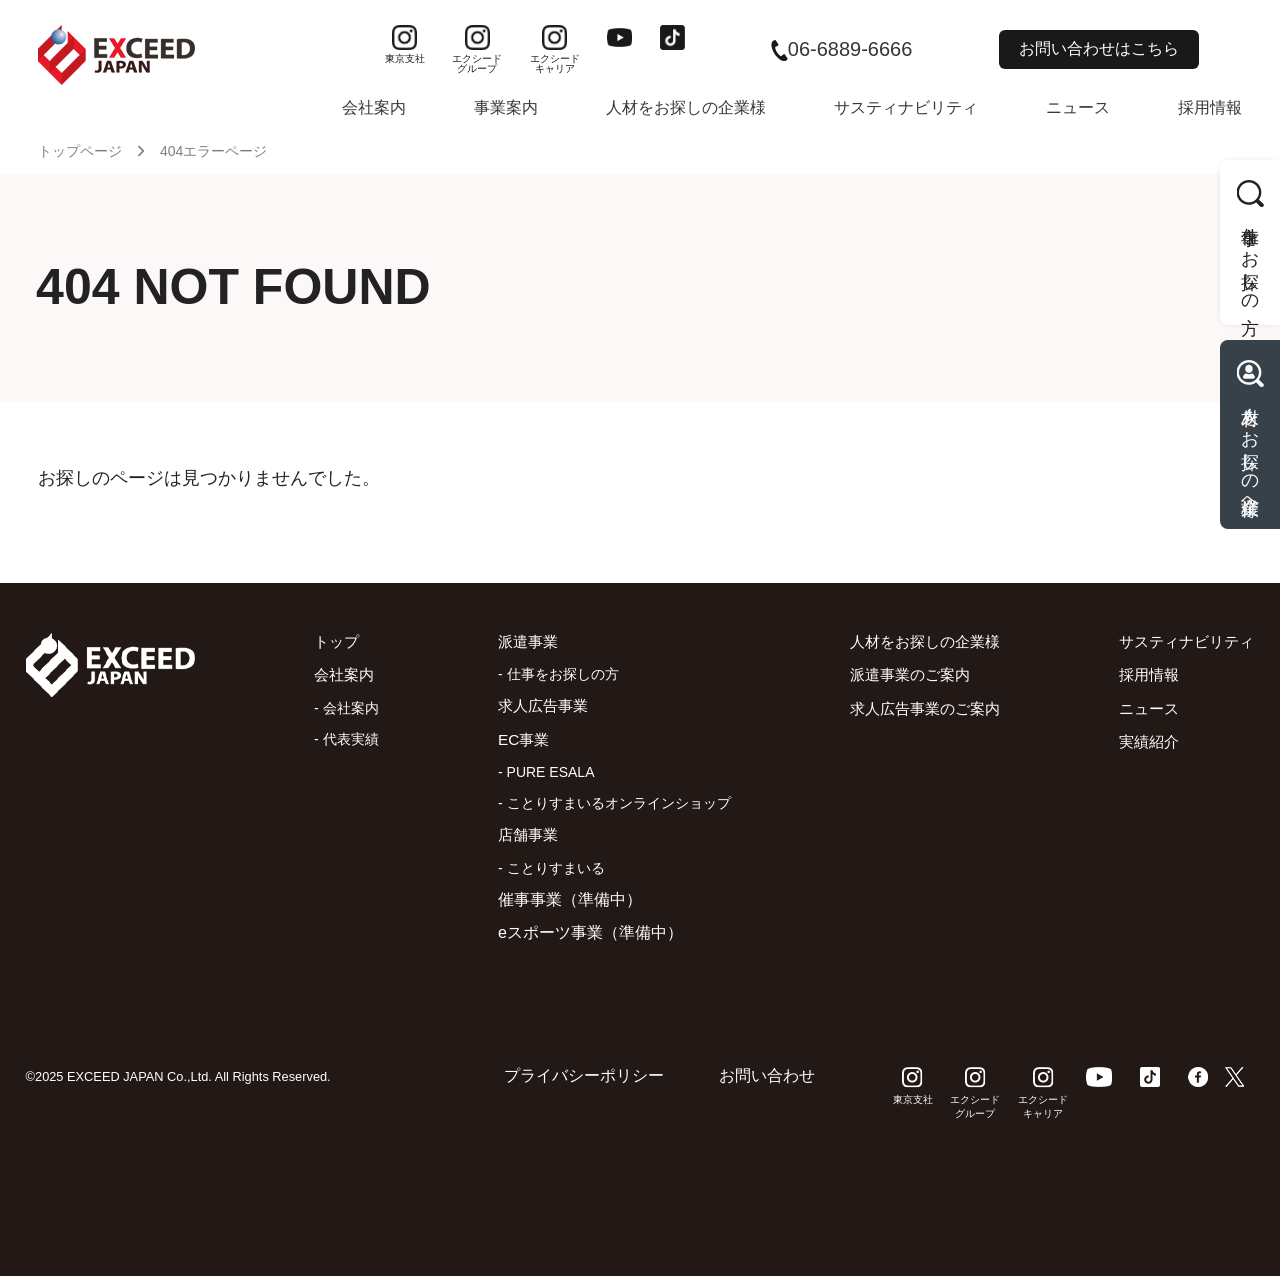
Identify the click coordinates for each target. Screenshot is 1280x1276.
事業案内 (506, 107)
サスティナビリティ (906, 107)
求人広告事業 (537, 705)
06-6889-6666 (842, 49)
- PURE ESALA (537, 772)
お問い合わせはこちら (1099, 48)
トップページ (80, 151)
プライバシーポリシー (584, 1075)
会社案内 (374, 107)
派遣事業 (521, 641)
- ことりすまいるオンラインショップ (605, 803)
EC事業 (516, 739)
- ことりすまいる (542, 868)
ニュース (1078, 107)
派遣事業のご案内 (900, 674)
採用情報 (1210, 107)
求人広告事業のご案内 (916, 708)
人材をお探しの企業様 (686, 107)
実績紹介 (1142, 741)
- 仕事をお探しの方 (549, 674)
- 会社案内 (341, 708)
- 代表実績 (341, 739)
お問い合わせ (767, 1075)
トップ (333, 641)
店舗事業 (521, 834)
